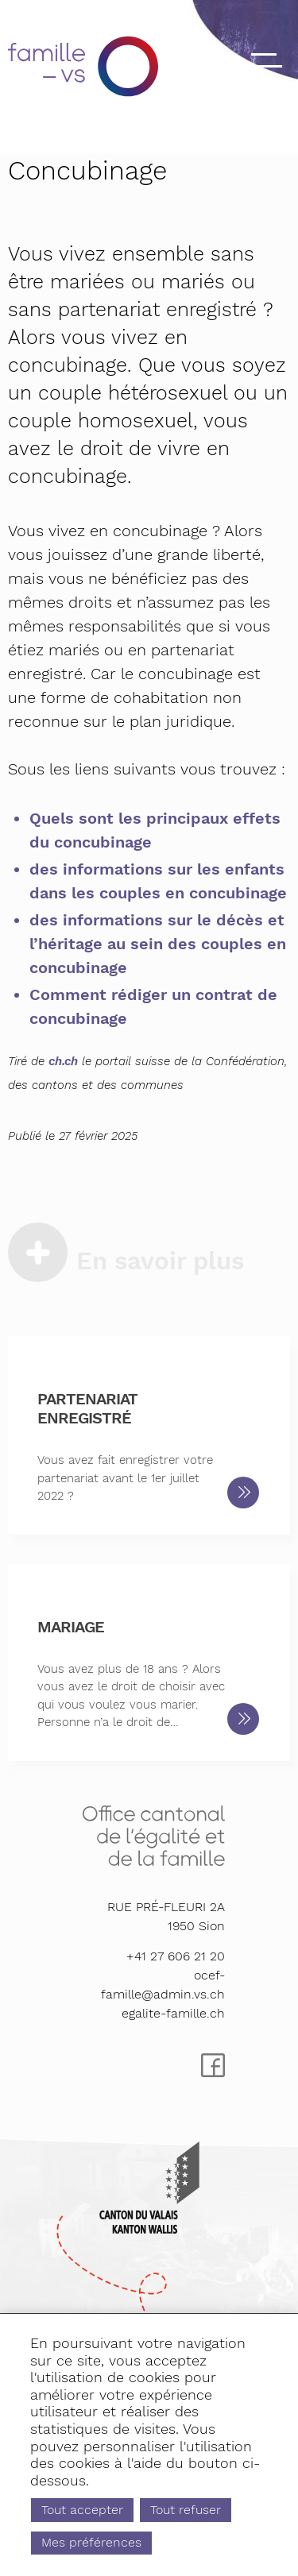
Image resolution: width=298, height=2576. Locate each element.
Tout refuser (206, 2505)
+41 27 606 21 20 (175, 1956)
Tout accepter (90, 2505)
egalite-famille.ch (173, 2013)
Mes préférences (99, 2541)
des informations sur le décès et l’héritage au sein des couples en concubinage (157, 943)
